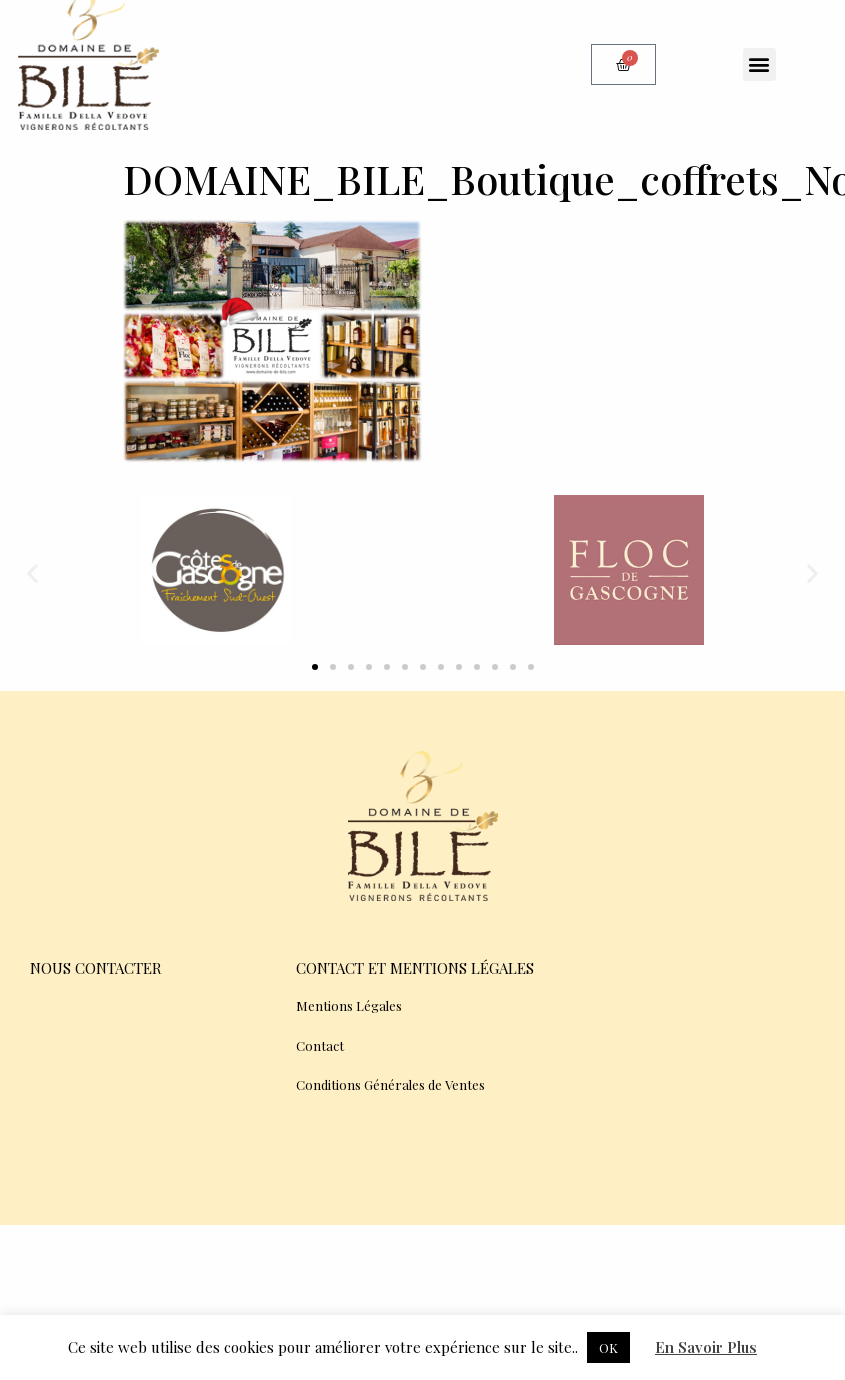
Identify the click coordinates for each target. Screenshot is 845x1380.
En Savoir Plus (706, 1347)
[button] (759, 64)
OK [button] (608, 1347)
